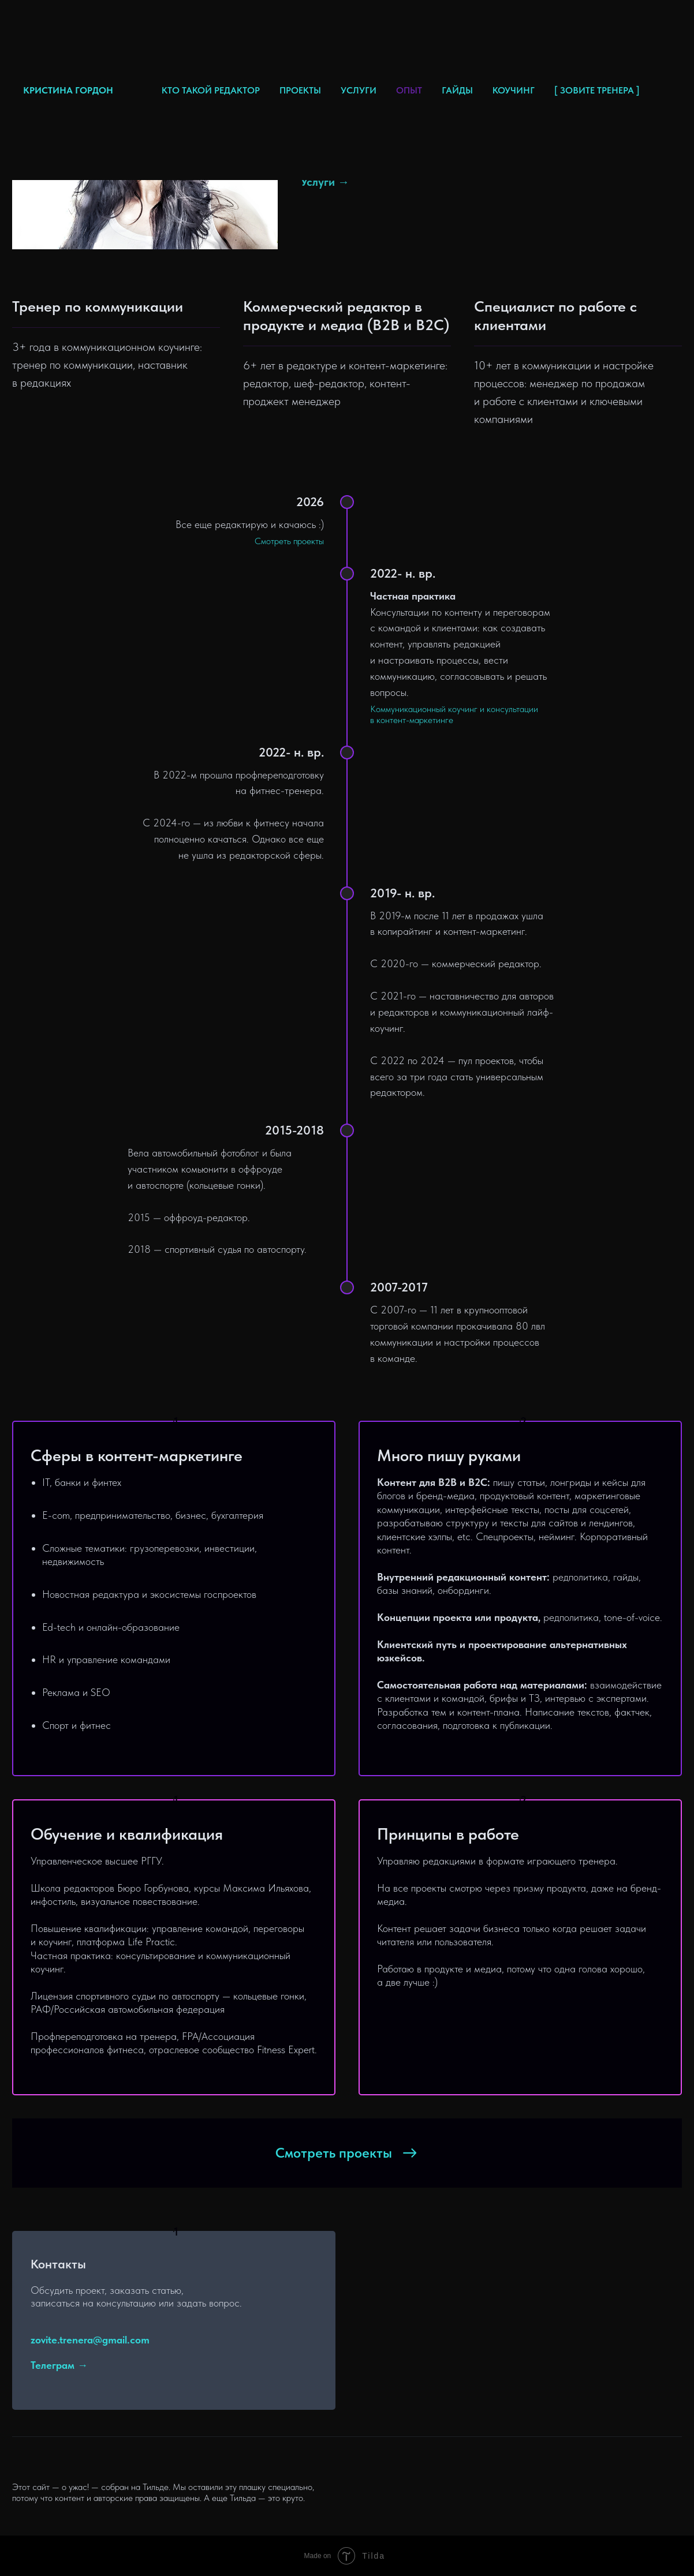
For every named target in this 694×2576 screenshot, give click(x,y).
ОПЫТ (409, 90)
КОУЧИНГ (513, 90)
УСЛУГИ (358, 90)
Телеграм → (59, 2365)
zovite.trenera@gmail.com (90, 2340)
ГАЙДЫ (457, 90)
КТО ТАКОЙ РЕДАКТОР (211, 90)
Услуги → (325, 182)
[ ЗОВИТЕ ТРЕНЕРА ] (597, 90)
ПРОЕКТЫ (300, 90)
